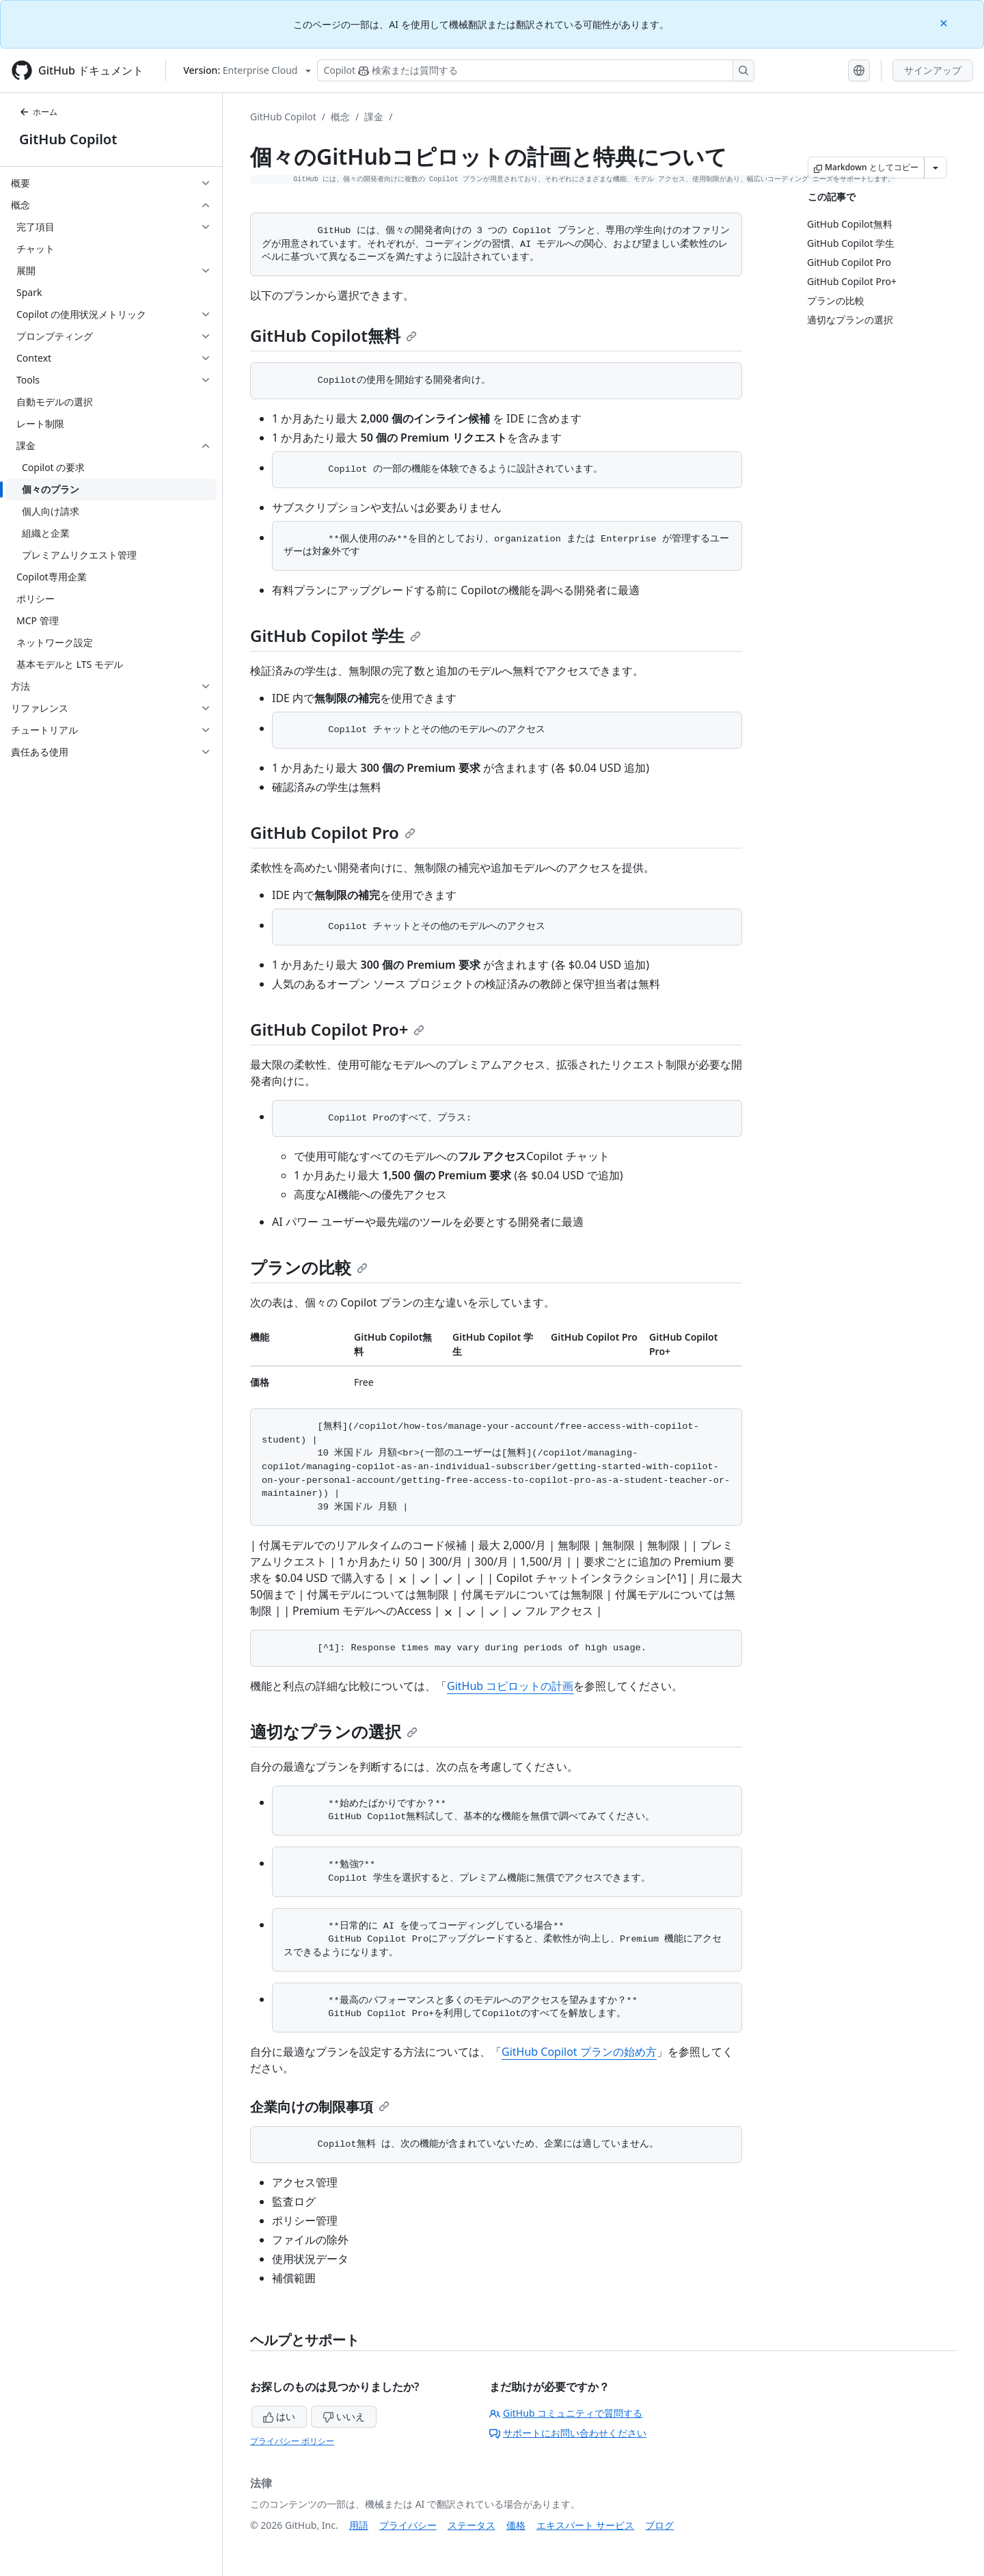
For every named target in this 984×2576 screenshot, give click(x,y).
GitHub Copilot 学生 (335, 635)
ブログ (659, 2525)
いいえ (344, 2416)
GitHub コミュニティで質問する (565, 2412)
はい (279, 2416)
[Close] (945, 22)
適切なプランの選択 (334, 1731)
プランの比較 (309, 1267)
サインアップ (932, 70)
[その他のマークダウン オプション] (935, 167)
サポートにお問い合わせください (567, 2432)
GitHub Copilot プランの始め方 (579, 2051)
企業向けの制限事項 (320, 2106)
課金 (373, 116)
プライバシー (408, 2525)
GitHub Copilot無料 (333, 335)
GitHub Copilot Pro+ (337, 1029)
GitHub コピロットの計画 (510, 1685)
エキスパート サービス (585, 2525)
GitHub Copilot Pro (332, 832)
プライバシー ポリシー (292, 2441)
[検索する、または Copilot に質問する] (535, 70)
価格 (515, 2525)
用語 (358, 2525)
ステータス (471, 2525)
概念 (340, 116)
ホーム (38, 112)
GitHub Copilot (68, 139)
